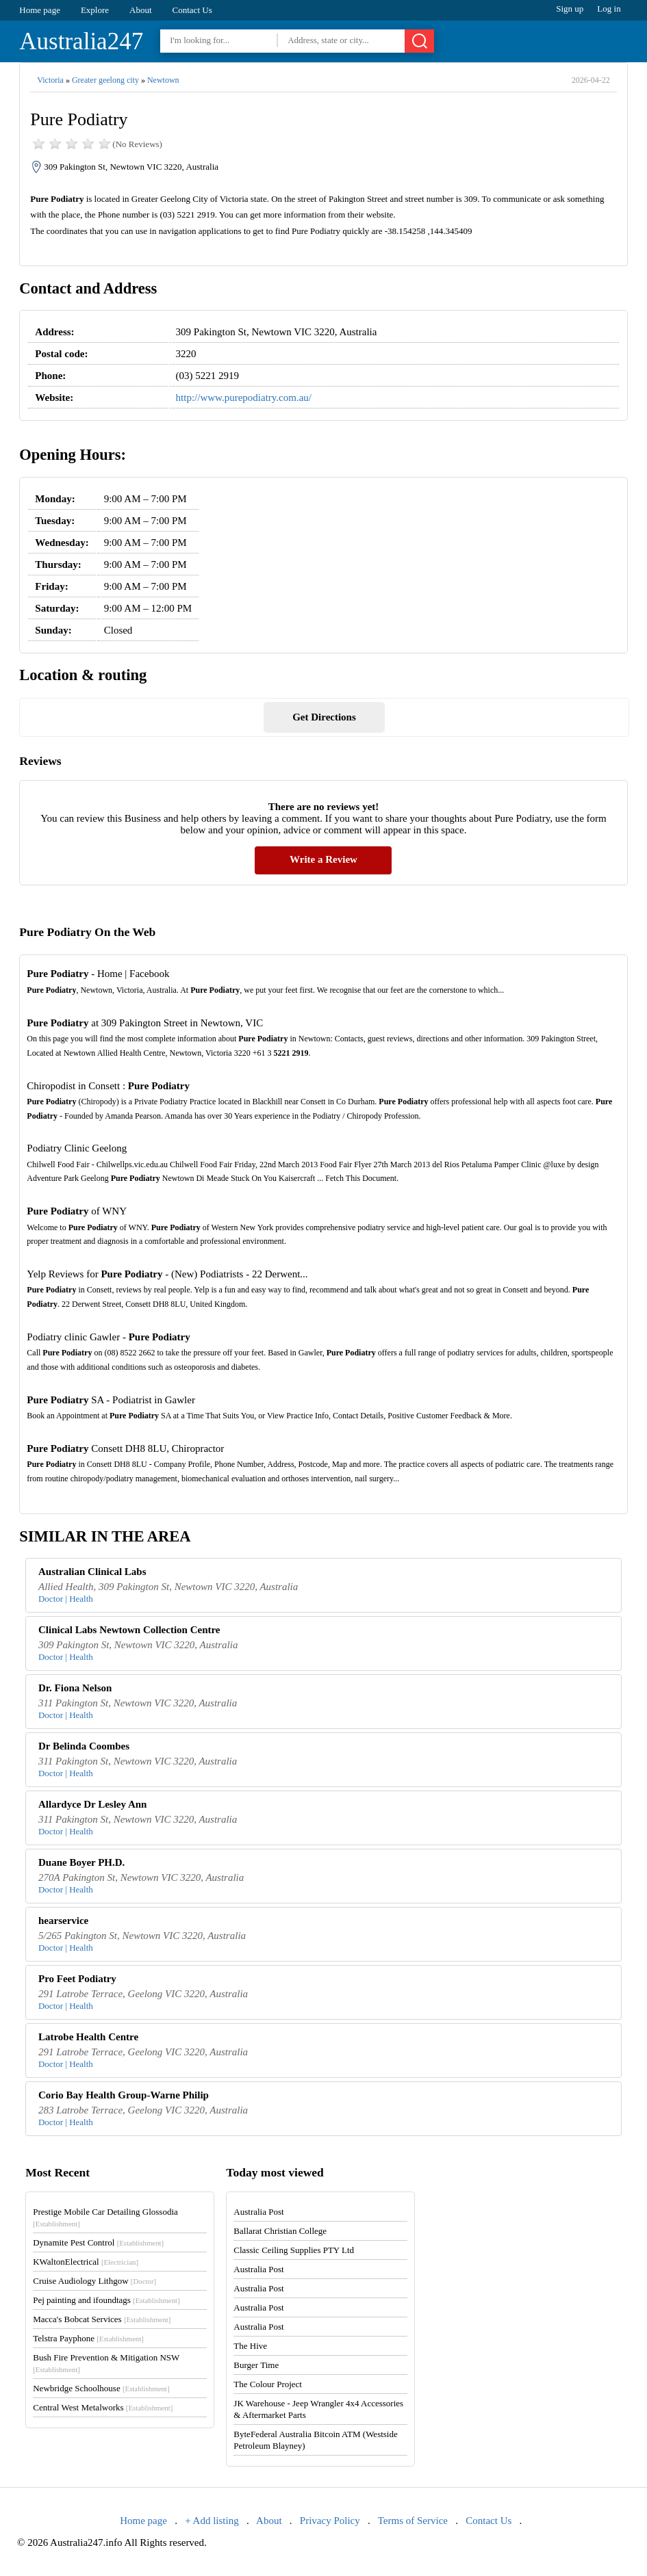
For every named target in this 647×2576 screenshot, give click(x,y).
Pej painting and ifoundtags (106, 2300)
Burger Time (256, 2365)
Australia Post (258, 2212)
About (140, 10)
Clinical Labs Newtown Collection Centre (129, 1629)
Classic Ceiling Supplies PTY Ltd (293, 2250)
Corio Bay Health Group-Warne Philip (123, 2095)
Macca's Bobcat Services (101, 2319)
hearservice (63, 1920)
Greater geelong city (105, 80)
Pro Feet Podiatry (77, 1978)
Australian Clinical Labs (92, 1571)
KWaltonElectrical (85, 2261)
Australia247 (81, 41)
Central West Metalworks (103, 2407)
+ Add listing (211, 2520)
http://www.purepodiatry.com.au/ (244, 397)
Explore (95, 10)
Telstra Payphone (88, 2338)
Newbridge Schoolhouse (101, 2388)
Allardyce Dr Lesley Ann (92, 1804)
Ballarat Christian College (280, 2231)
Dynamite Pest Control (98, 2242)
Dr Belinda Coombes (83, 1746)
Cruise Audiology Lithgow (94, 2281)
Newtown (163, 80)
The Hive (250, 2346)
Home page (39, 10)
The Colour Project (267, 2384)
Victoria (50, 80)
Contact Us (192, 10)
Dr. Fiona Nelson (75, 1687)
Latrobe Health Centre (88, 2036)
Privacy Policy (330, 2520)
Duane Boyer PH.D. (81, 1862)
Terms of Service (413, 2520)
